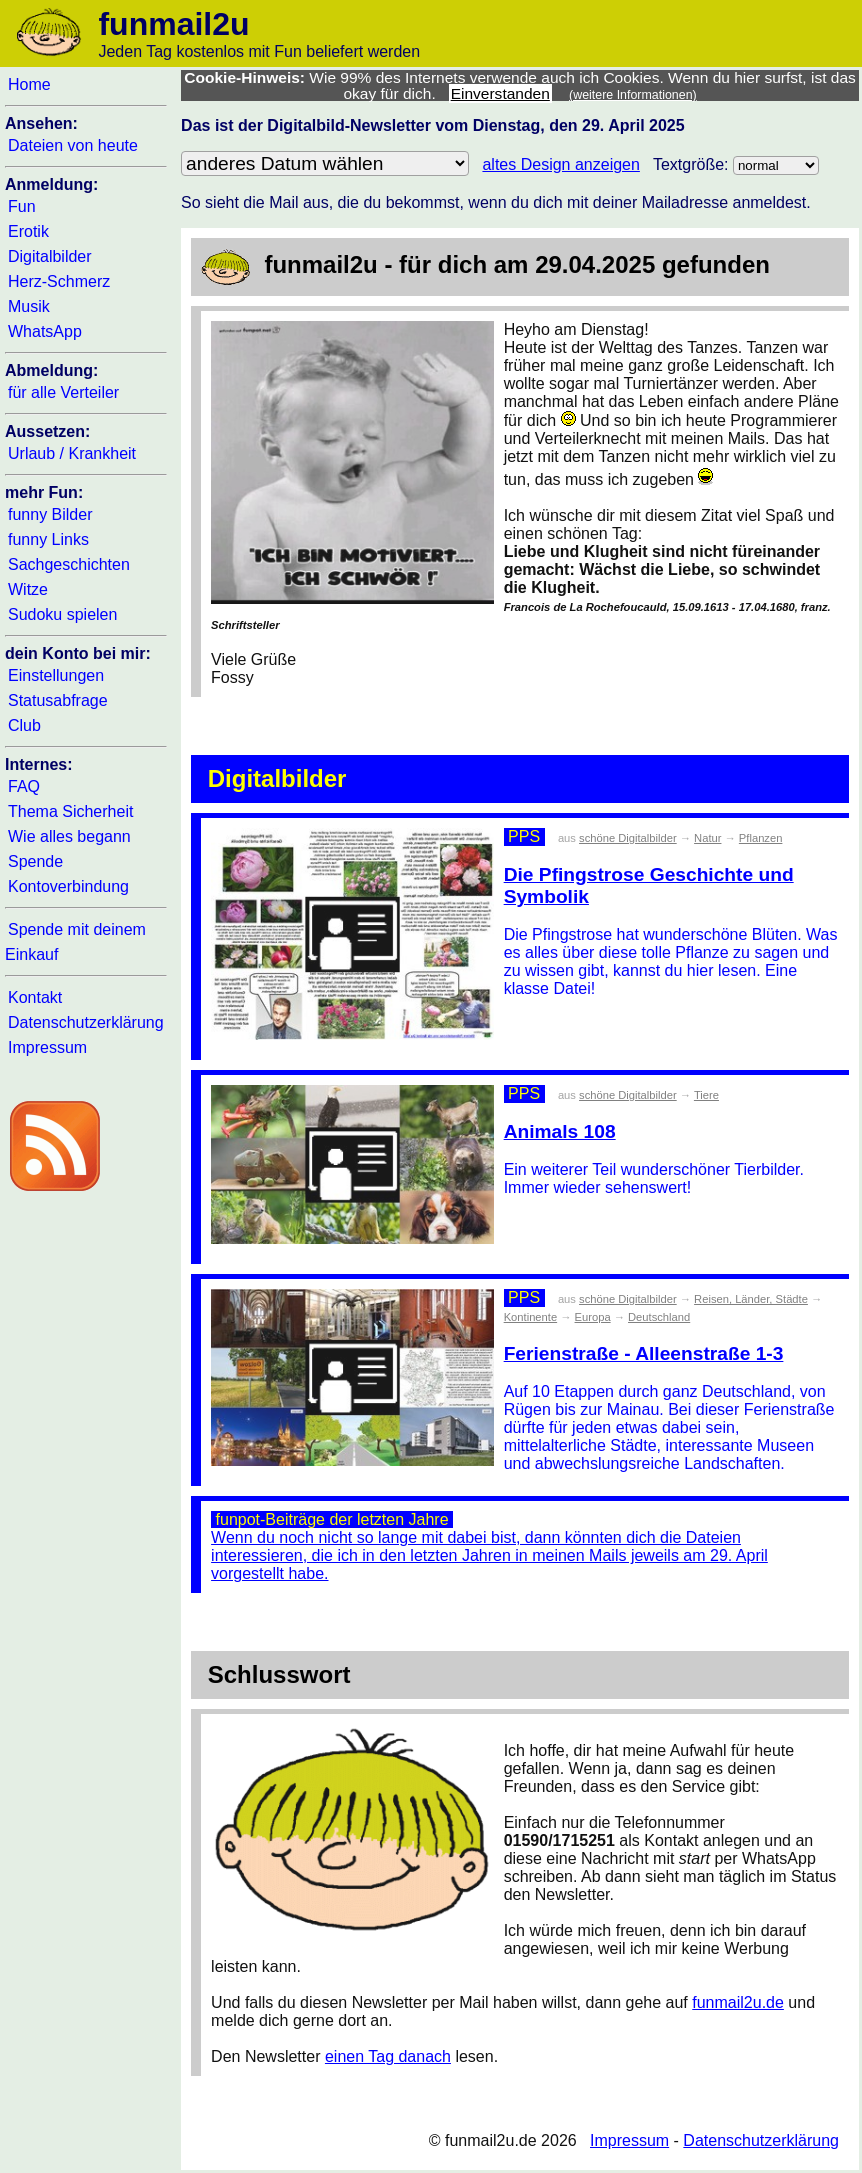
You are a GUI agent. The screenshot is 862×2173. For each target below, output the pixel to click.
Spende (35, 861)
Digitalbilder (50, 256)
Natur (707, 838)
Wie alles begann (69, 836)
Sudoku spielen (62, 614)
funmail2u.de (738, 2002)
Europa (593, 1317)
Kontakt (35, 997)
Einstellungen (56, 675)
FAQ (24, 786)
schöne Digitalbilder (628, 838)
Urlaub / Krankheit (72, 453)
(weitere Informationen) (633, 95)
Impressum (47, 1047)
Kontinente (531, 1317)
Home (29, 84)
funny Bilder (50, 514)
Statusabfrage (58, 700)
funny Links (48, 539)
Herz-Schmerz (59, 281)
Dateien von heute (73, 145)
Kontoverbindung (68, 886)
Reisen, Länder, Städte (751, 1299)
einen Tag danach (388, 2056)
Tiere (706, 1095)
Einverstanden (500, 93)
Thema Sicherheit (70, 811)
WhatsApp (45, 331)
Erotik (28, 231)
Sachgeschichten (69, 564)
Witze (28, 589)
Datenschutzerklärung (86, 1022)
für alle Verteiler (63, 392)
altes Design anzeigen (560, 164)
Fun (22, 206)
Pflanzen (761, 838)
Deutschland (659, 1317)
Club (24, 725)
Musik (29, 306)
